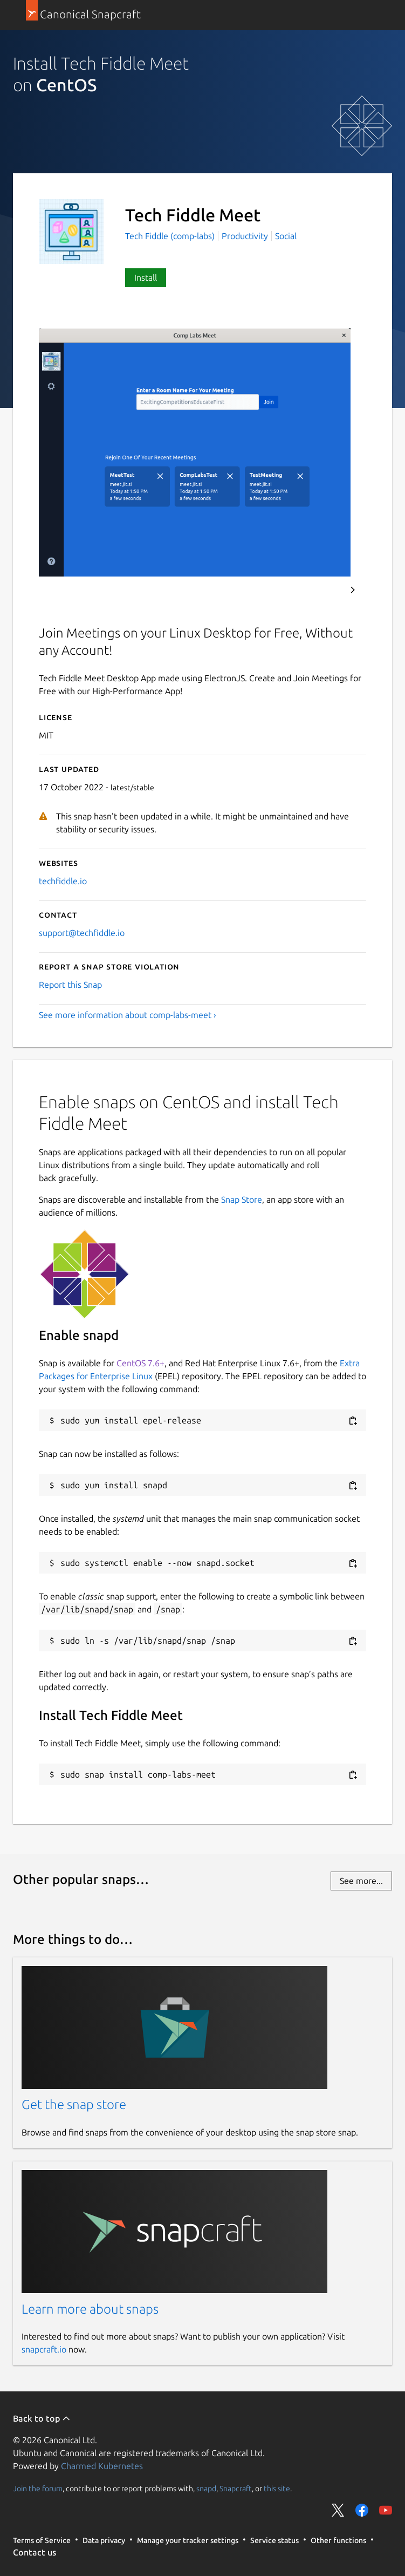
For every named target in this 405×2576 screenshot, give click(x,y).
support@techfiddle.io (82, 933)
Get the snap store (74, 2104)
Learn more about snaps (90, 2309)
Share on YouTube (385, 2510)
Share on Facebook (361, 2510)
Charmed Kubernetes (102, 2466)
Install (145, 277)
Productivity (245, 236)
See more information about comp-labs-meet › (127, 1015)
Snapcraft (235, 2488)
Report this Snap (70, 984)
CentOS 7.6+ (140, 1363)
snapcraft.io (44, 2349)
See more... (361, 1881)
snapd (206, 2488)
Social (286, 236)
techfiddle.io (63, 881)
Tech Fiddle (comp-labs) (171, 236)
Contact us (34, 2552)
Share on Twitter (338, 2510)
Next (352, 590)
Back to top (42, 2418)
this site (277, 2488)
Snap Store (241, 1199)
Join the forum (38, 2488)
